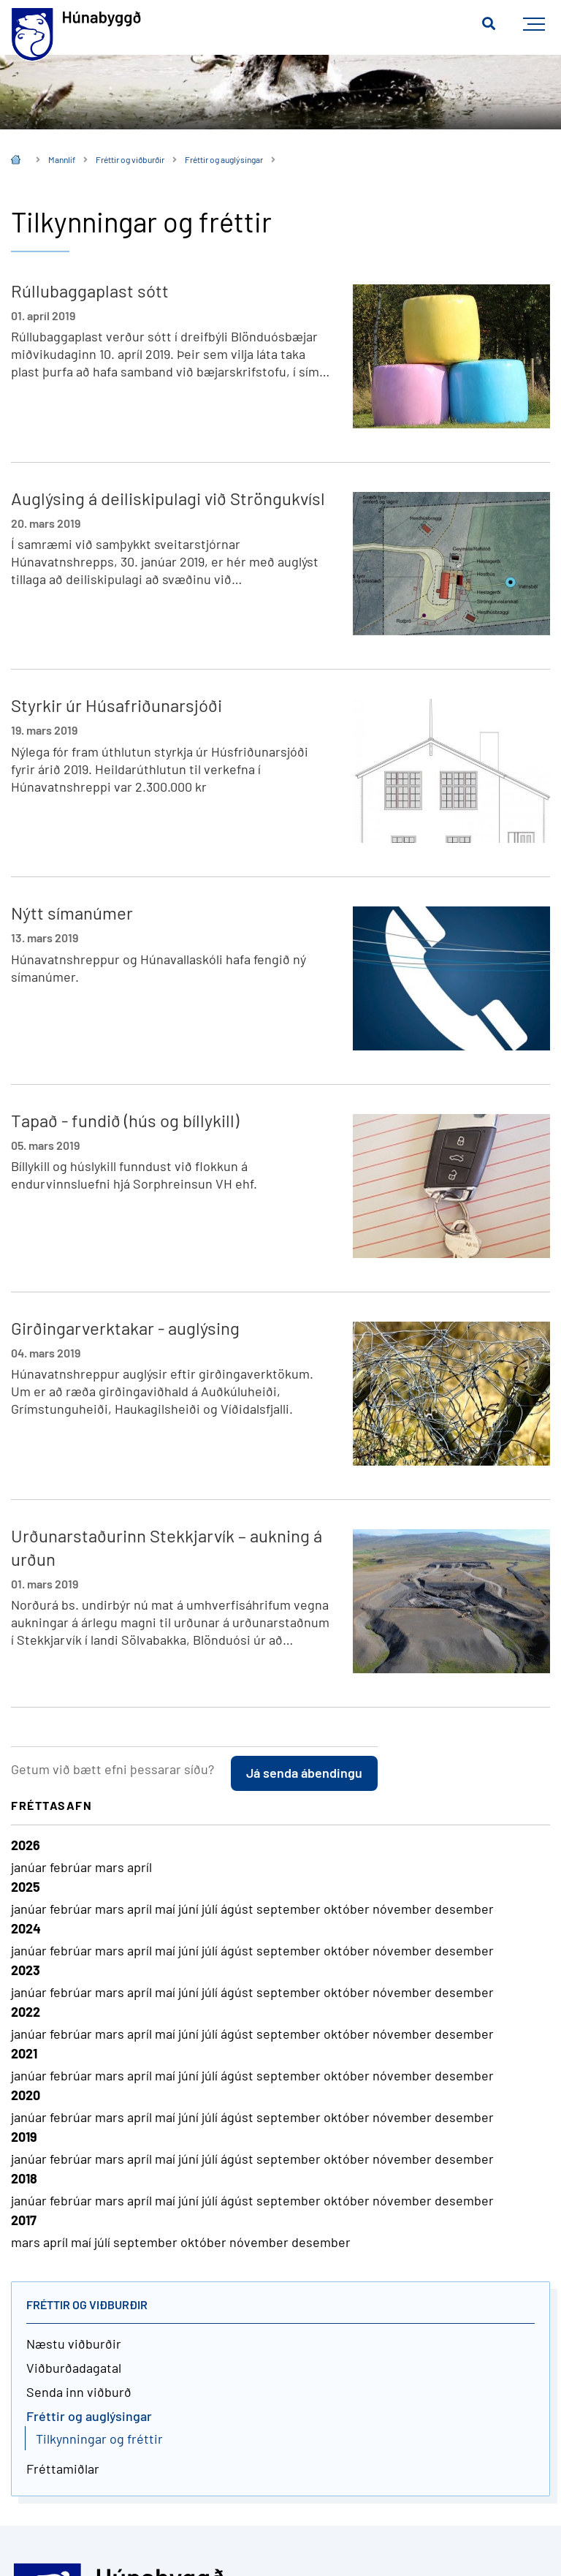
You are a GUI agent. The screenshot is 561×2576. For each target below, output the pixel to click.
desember (464, 1909)
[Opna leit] (488, 24)
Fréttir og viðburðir (130, 159)
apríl (139, 1867)
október (348, 1909)
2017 (24, 2220)
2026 (25, 1845)
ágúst (238, 1909)
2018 (24, 2178)
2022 (25, 2012)
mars (111, 1867)
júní (190, 1909)
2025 (25, 1887)
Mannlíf (61, 159)
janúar (30, 1867)
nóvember (404, 1909)
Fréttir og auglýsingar (224, 159)
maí (166, 1909)
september (290, 1909)
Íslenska (15, 161)
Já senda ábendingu (304, 1773)
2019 (24, 2137)
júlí (211, 1909)
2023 (25, 1970)
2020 (25, 2095)
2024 (26, 1928)
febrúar (72, 1867)
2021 (24, 2053)
